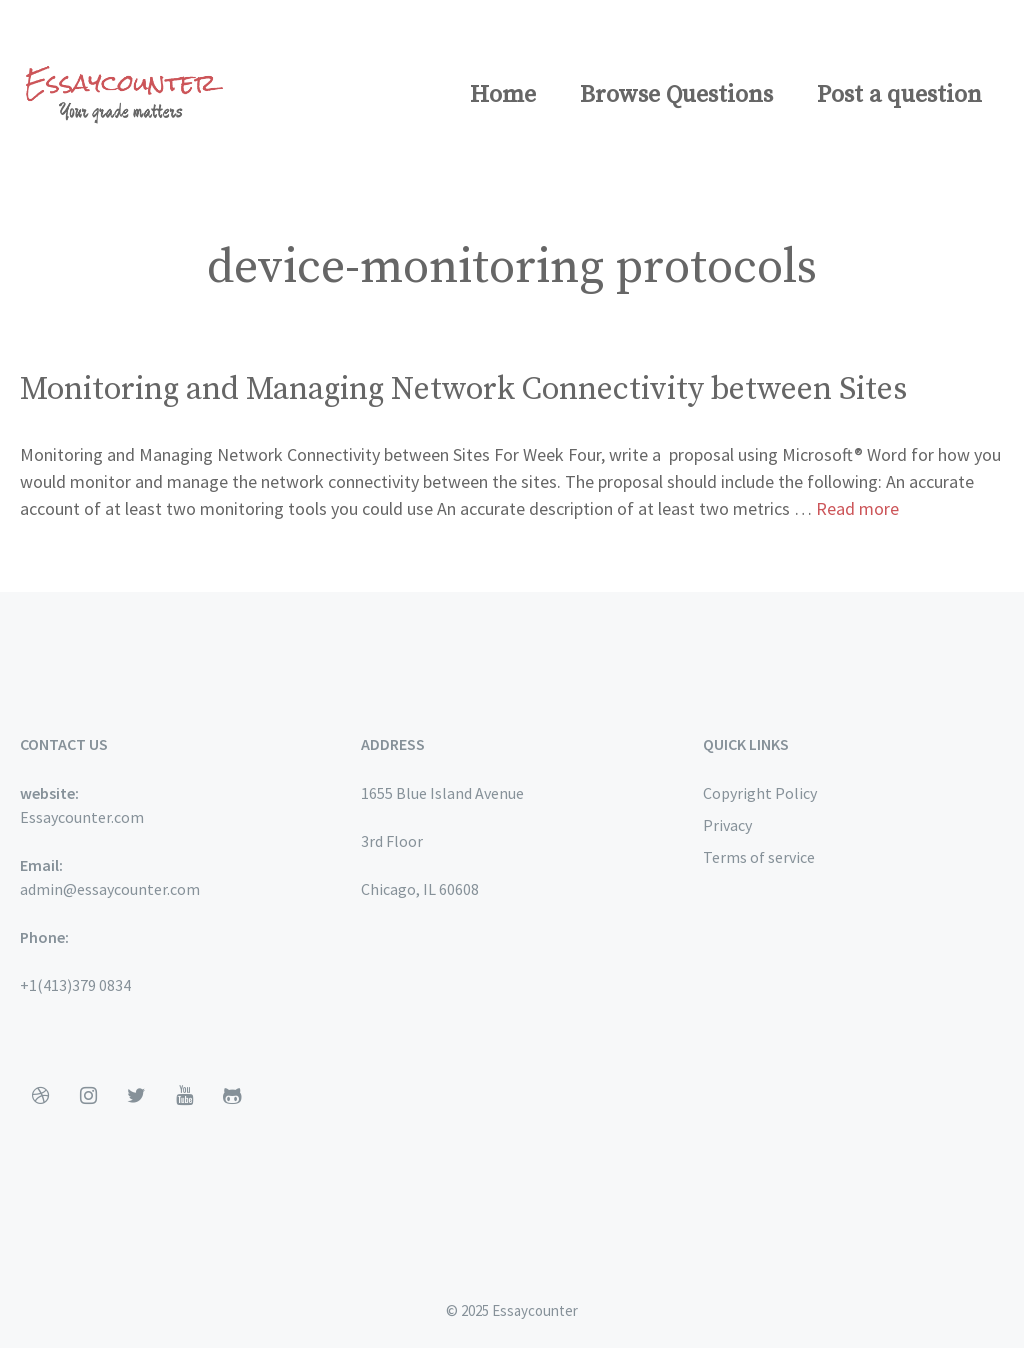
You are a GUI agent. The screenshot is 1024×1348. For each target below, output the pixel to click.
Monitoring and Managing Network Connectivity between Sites (463, 390)
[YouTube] (184, 1096)
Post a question (899, 95)
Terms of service (759, 857)
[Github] (232, 1096)
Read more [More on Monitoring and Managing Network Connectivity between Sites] (857, 508)
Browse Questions (676, 95)
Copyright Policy (760, 793)
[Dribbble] (40, 1096)
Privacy (727, 825)
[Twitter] (136, 1096)
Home (503, 95)
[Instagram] (88, 1096)
